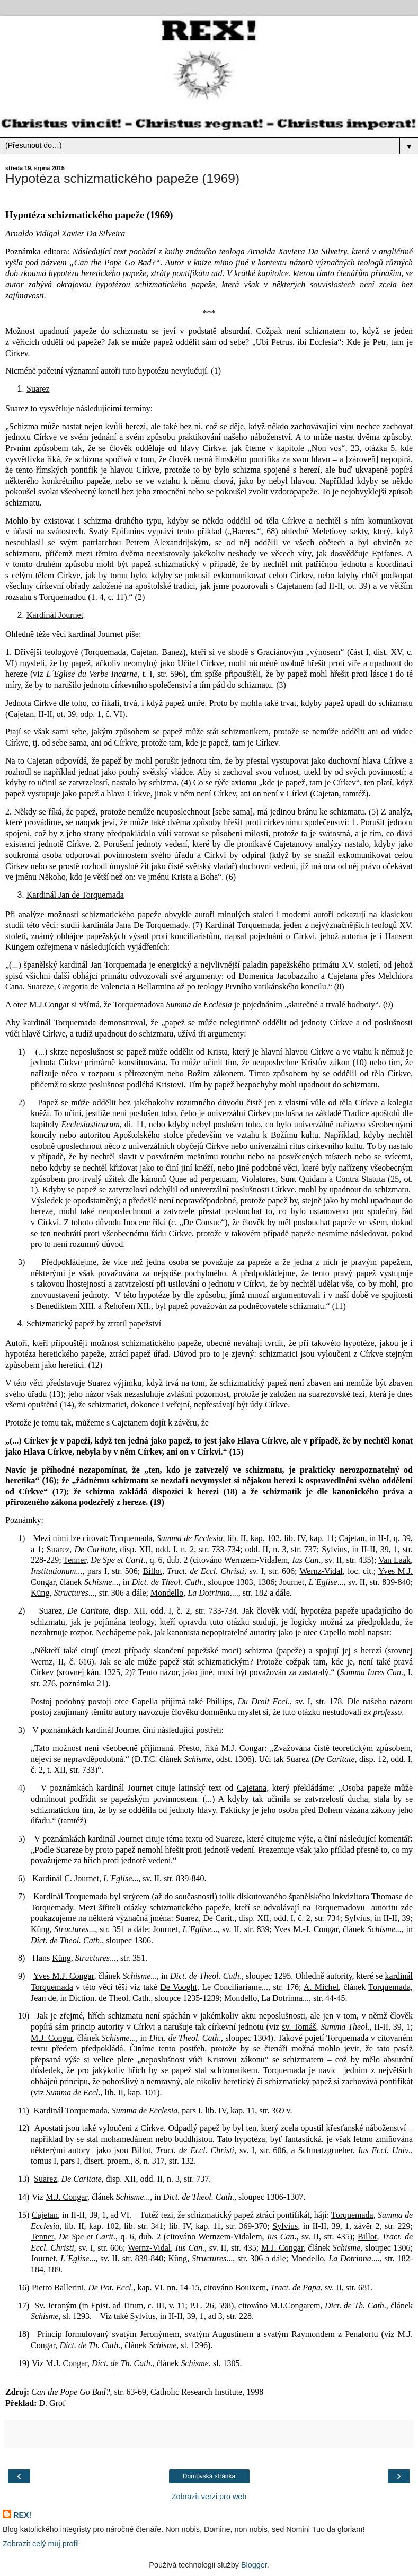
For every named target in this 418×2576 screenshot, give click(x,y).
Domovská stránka (209, 2476)
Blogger (254, 2565)
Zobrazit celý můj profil (41, 2543)
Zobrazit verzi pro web (209, 2496)
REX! (22, 2515)
